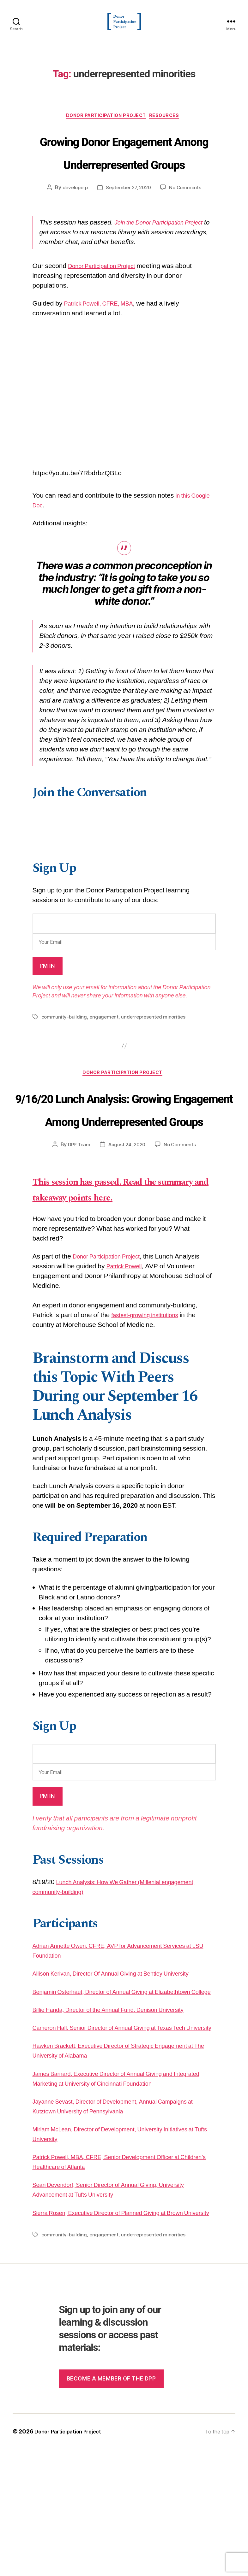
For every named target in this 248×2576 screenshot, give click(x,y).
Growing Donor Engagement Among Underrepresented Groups (124, 173)
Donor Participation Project (105, 126)
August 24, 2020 (127, 1226)
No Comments (187, 222)
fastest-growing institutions (150, 1413)
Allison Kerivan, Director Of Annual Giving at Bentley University (124, 2071)
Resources (169, 126)
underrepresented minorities (156, 1051)
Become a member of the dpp (111, 2505)
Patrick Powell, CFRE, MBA (104, 338)
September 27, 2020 (128, 222)
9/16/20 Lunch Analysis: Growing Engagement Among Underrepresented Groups (124, 1166)
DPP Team (77, 1226)
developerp (72, 222)
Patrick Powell (127, 1364)
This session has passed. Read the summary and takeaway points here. (120, 1278)
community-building (64, 1051)
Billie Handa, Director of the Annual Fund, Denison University (121, 2117)
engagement (105, 1051)
